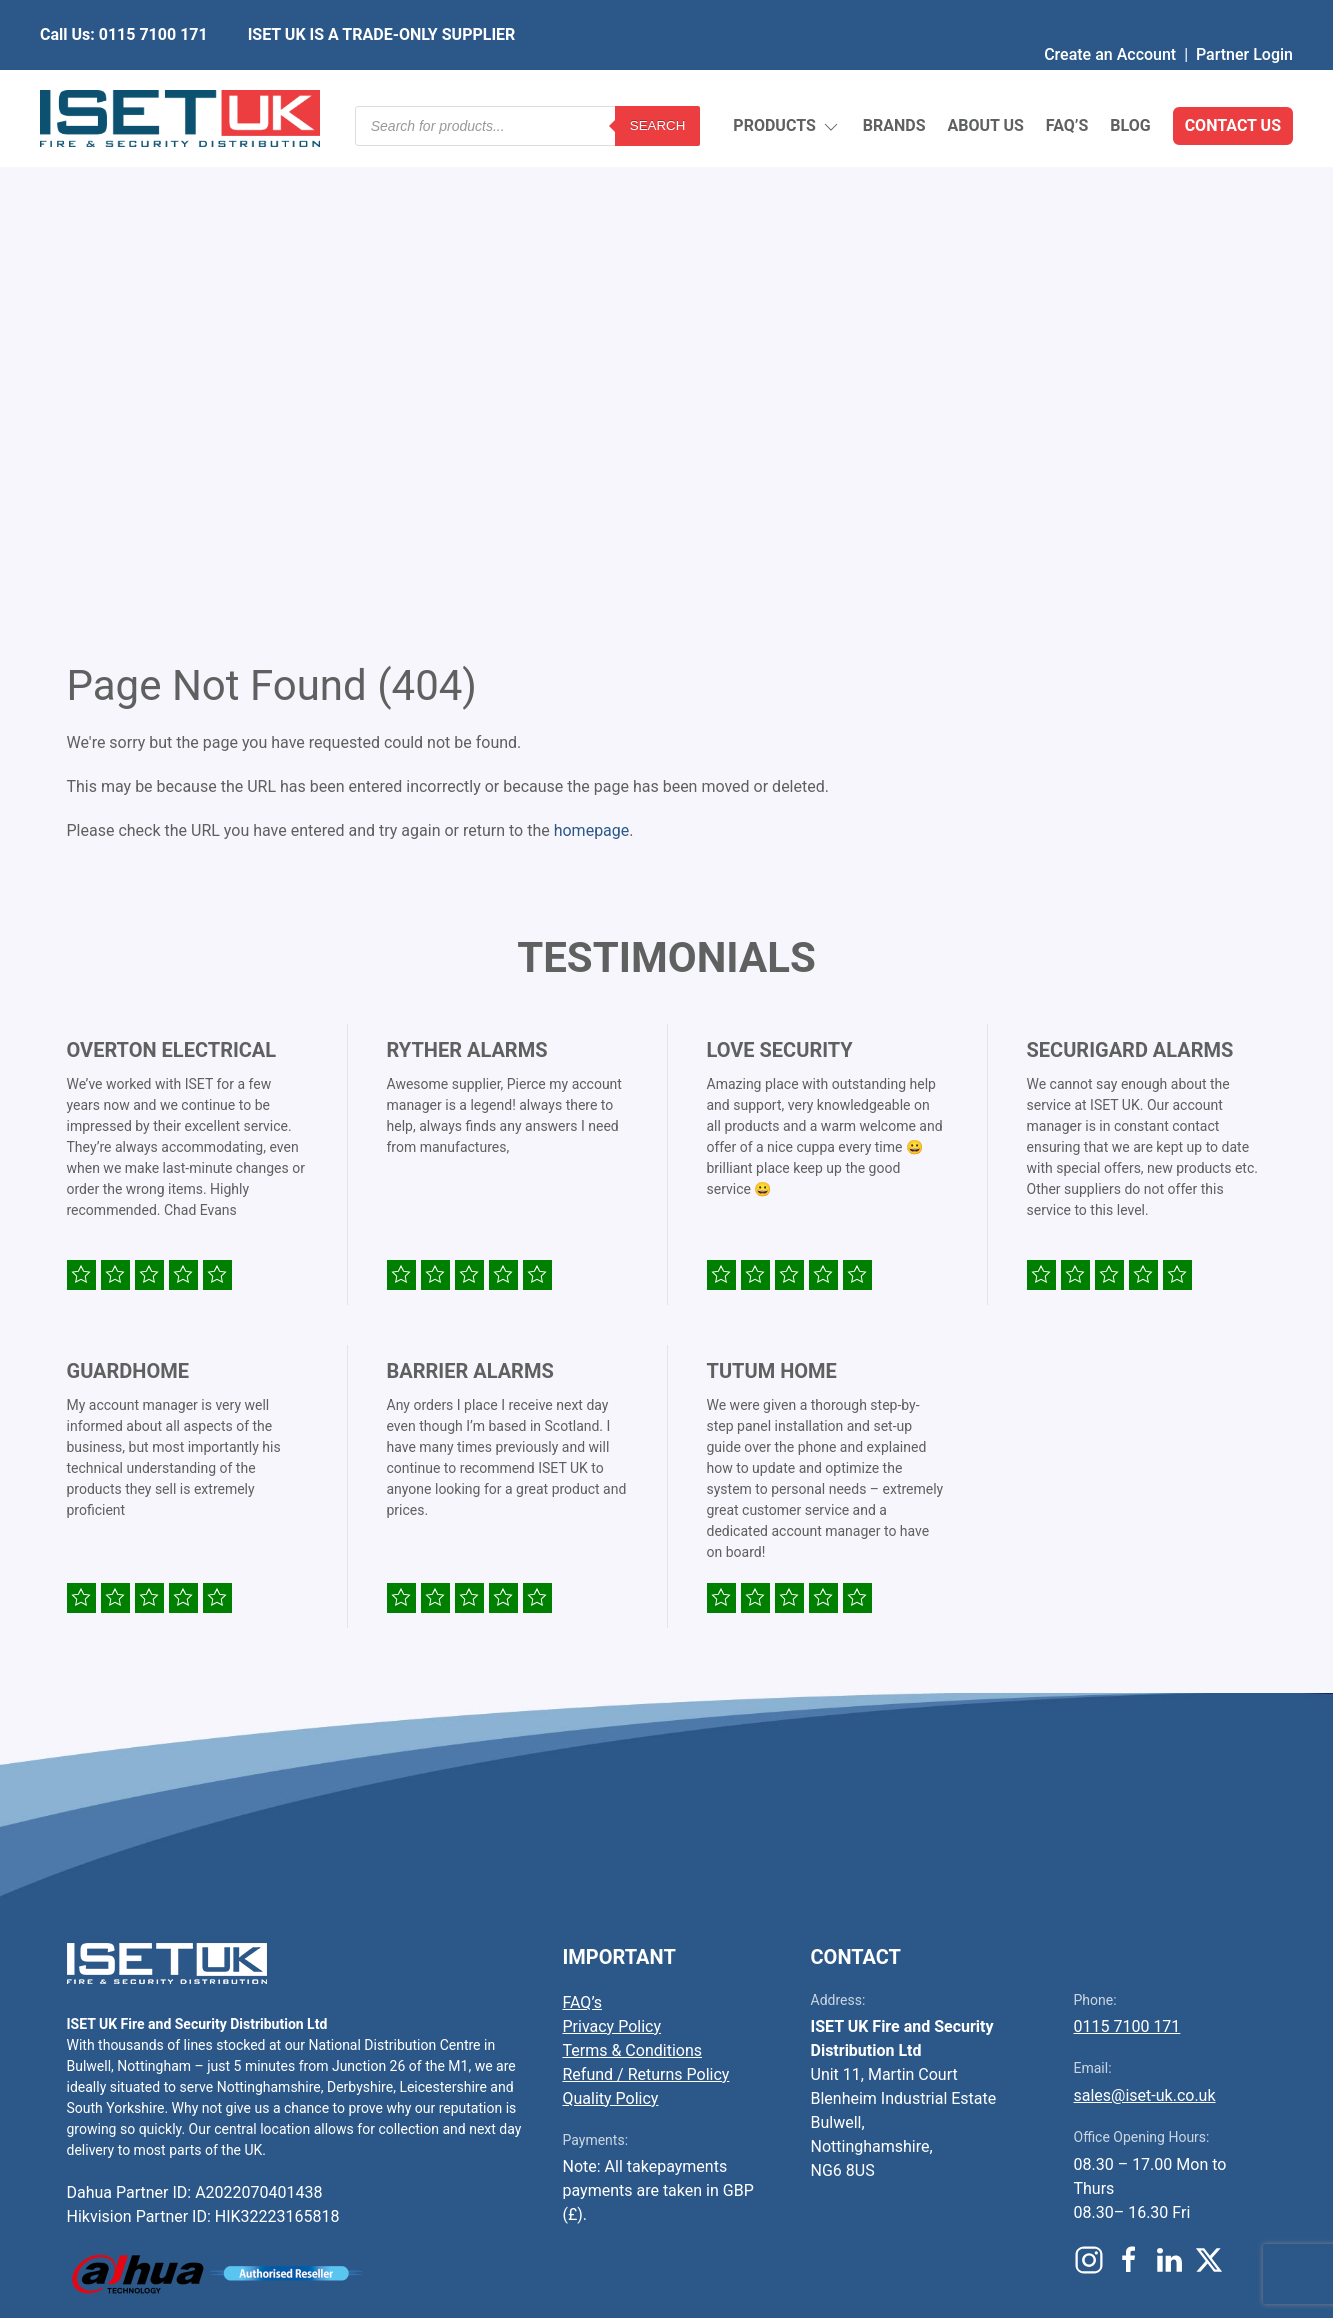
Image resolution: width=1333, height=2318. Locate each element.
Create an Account (1110, 14)
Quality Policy (611, 1612)
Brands (894, 79)
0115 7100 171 (1127, 1540)
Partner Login (1244, 14)
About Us (985, 79)
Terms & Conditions (633, 1564)
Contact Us (1233, 79)
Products (786, 80)
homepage (592, 344)
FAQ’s (1067, 79)
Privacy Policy (612, 1540)
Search (658, 79)
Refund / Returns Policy (646, 1588)
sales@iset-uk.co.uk (1145, 1609)
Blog (1130, 79)
